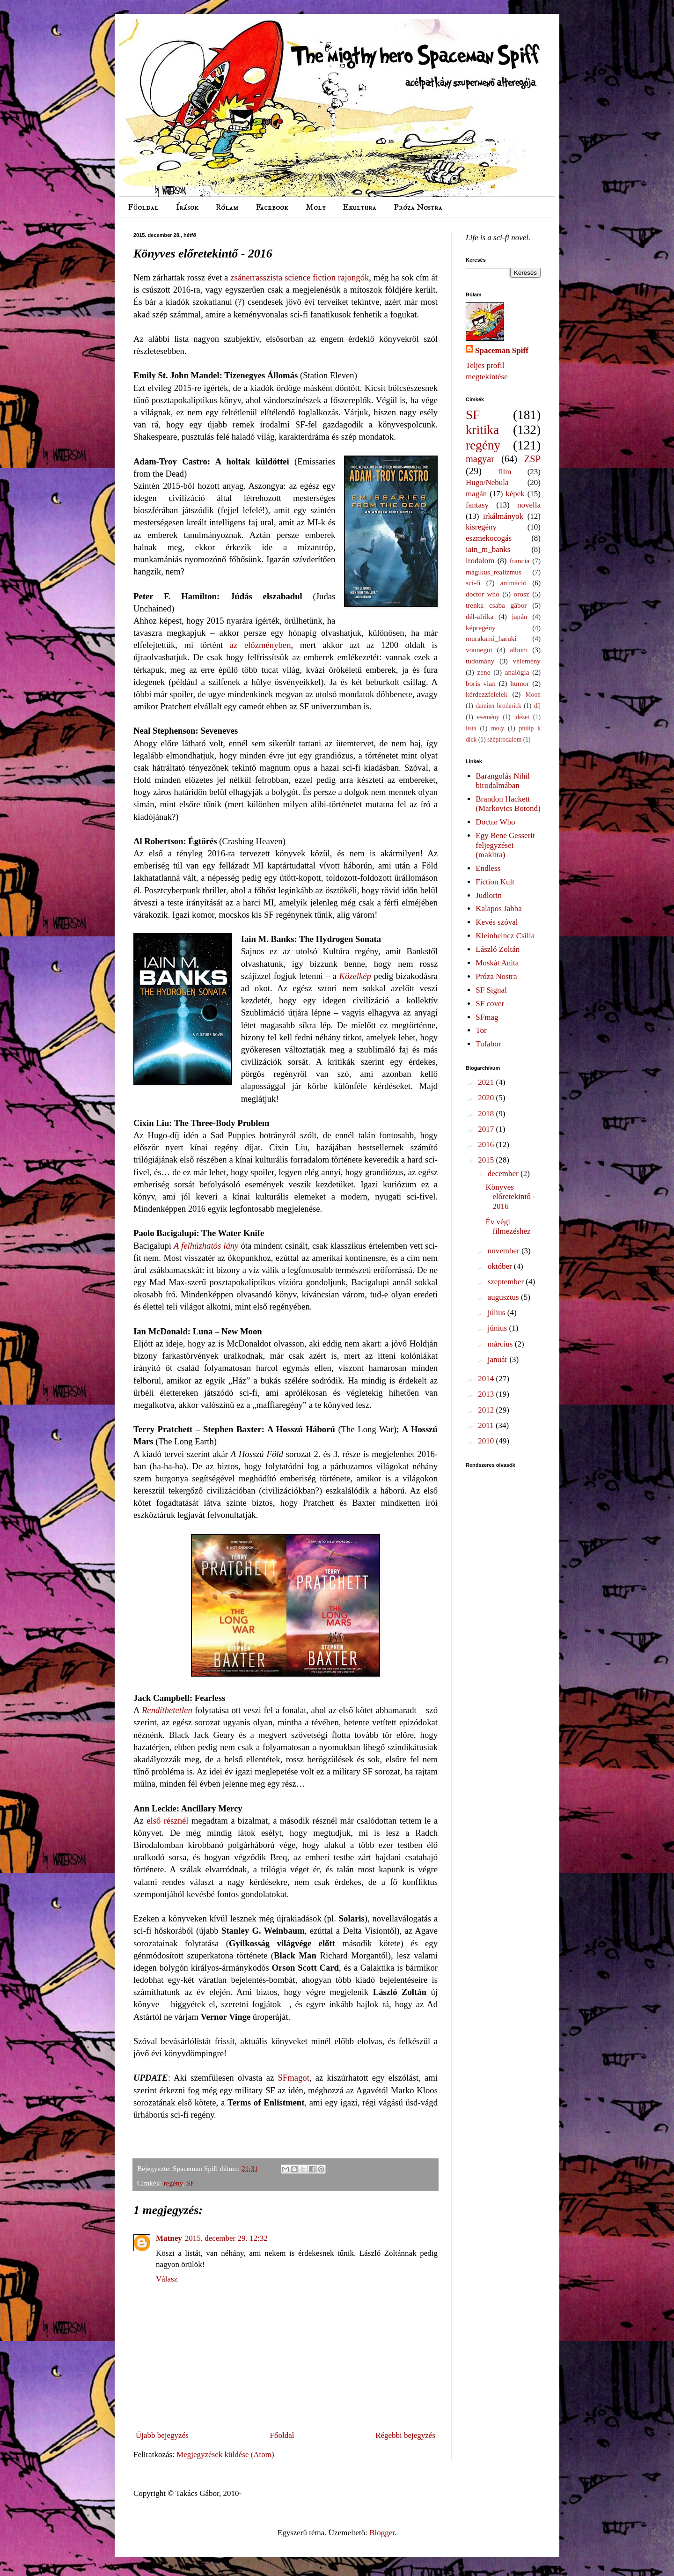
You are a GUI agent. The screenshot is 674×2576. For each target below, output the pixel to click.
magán (476, 493)
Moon (533, 694)
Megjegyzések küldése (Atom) (225, 2454)
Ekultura (359, 207)
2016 (487, 1144)
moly (497, 728)
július (497, 1312)
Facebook (272, 207)
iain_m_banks (488, 549)
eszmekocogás (489, 538)
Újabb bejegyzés (162, 2435)
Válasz (166, 2278)
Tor (481, 1030)
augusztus (504, 1297)
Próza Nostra (418, 207)
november (504, 1250)
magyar (480, 459)
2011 (487, 1425)
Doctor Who (495, 821)
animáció (513, 583)
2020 (487, 1097)
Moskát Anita (497, 962)
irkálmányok (503, 516)
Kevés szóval (497, 922)
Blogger (382, 2532)
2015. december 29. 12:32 (226, 2238)
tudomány (480, 661)
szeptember (507, 1281)
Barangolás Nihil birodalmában (503, 781)
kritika (482, 430)
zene (484, 672)
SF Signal (491, 990)
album (518, 650)
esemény (488, 717)
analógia (517, 672)
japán (519, 616)
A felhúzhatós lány (206, 1246)
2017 (487, 1129)
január (499, 1359)
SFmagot (293, 2078)
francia (519, 561)
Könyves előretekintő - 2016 (510, 1197)
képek (515, 493)
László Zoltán (498, 949)
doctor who (482, 594)
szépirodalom (504, 739)
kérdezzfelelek (486, 694)
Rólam (227, 207)
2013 (487, 1394)
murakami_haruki (491, 638)
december (504, 1173)
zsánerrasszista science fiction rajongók (299, 277)
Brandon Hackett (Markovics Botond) (508, 804)
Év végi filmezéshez (507, 1226)
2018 (487, 1113)
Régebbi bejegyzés (405, 2435)
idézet (521, 717)
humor (519, 683)
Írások (187, 207)
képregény (481, 628)
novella (529, 504)
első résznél (167, 1820)
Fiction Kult (495, 881)
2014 (487, 1378)
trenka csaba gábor (496, 605)
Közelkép (355, 976)
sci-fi (473, 583)
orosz (521, 594)
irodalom (480, 560)
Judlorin (489, 895)
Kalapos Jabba (499, 908)
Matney (169, 2238)
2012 (487, 1410)
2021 (487, 1082)
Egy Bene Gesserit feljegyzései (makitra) (505, 845)
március (501, 1344)
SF (190, 2183)
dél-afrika (479, 616)
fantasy (477, 504)
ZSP (532, 459)
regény (173, 2183)
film (504, 471)
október (501, 1266)
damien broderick (498, 705)
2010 (487, 1440)
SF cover (490, 1003)
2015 (487, 1160)
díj (537, 705)
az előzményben (260, 645)
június (498, 1328)
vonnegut (479, 650)
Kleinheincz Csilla (505, 935)
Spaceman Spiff (501, 350)
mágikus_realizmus (493, 572)
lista (471, 728)
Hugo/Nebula (487, 482)
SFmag (487, 1017)
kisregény (481, 527)
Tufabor (488, 1043)
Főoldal (143, 207)
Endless (488, 868)
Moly (315, 207)
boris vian (481, 683)
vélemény (527, 661)
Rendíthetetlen (167, 1710)
